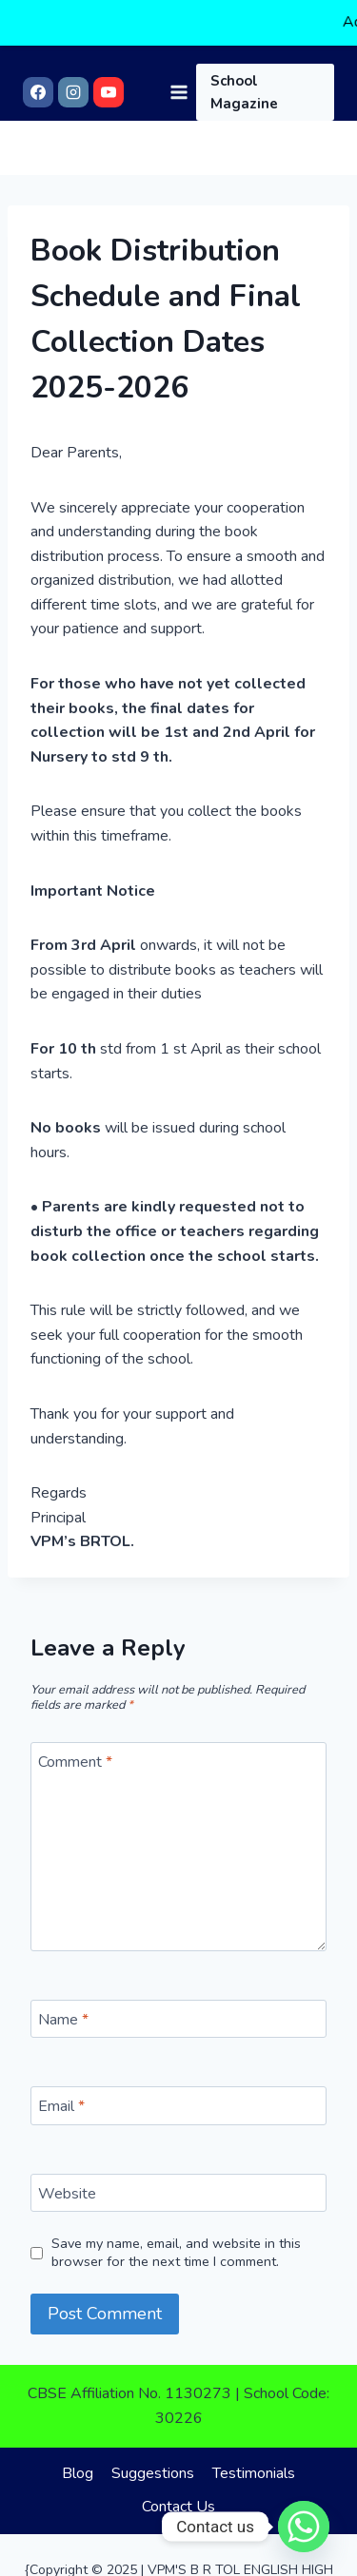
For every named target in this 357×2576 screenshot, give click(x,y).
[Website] (178, 2180)
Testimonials (253, 2460)
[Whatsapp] (303, 2526)
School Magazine (244, 47)
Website (67, 2182)
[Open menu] (178, 47)
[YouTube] (108, 47)
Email (61, 2094)
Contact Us (178, 2494)
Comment (75, 1750)
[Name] (178, 2006)
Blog (77, 2460)
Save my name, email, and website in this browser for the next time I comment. (176, 2240)
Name (63, 2007)
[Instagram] (73, 47)
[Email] (178, 2094)
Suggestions (152, 2460)
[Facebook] (38, 47)
